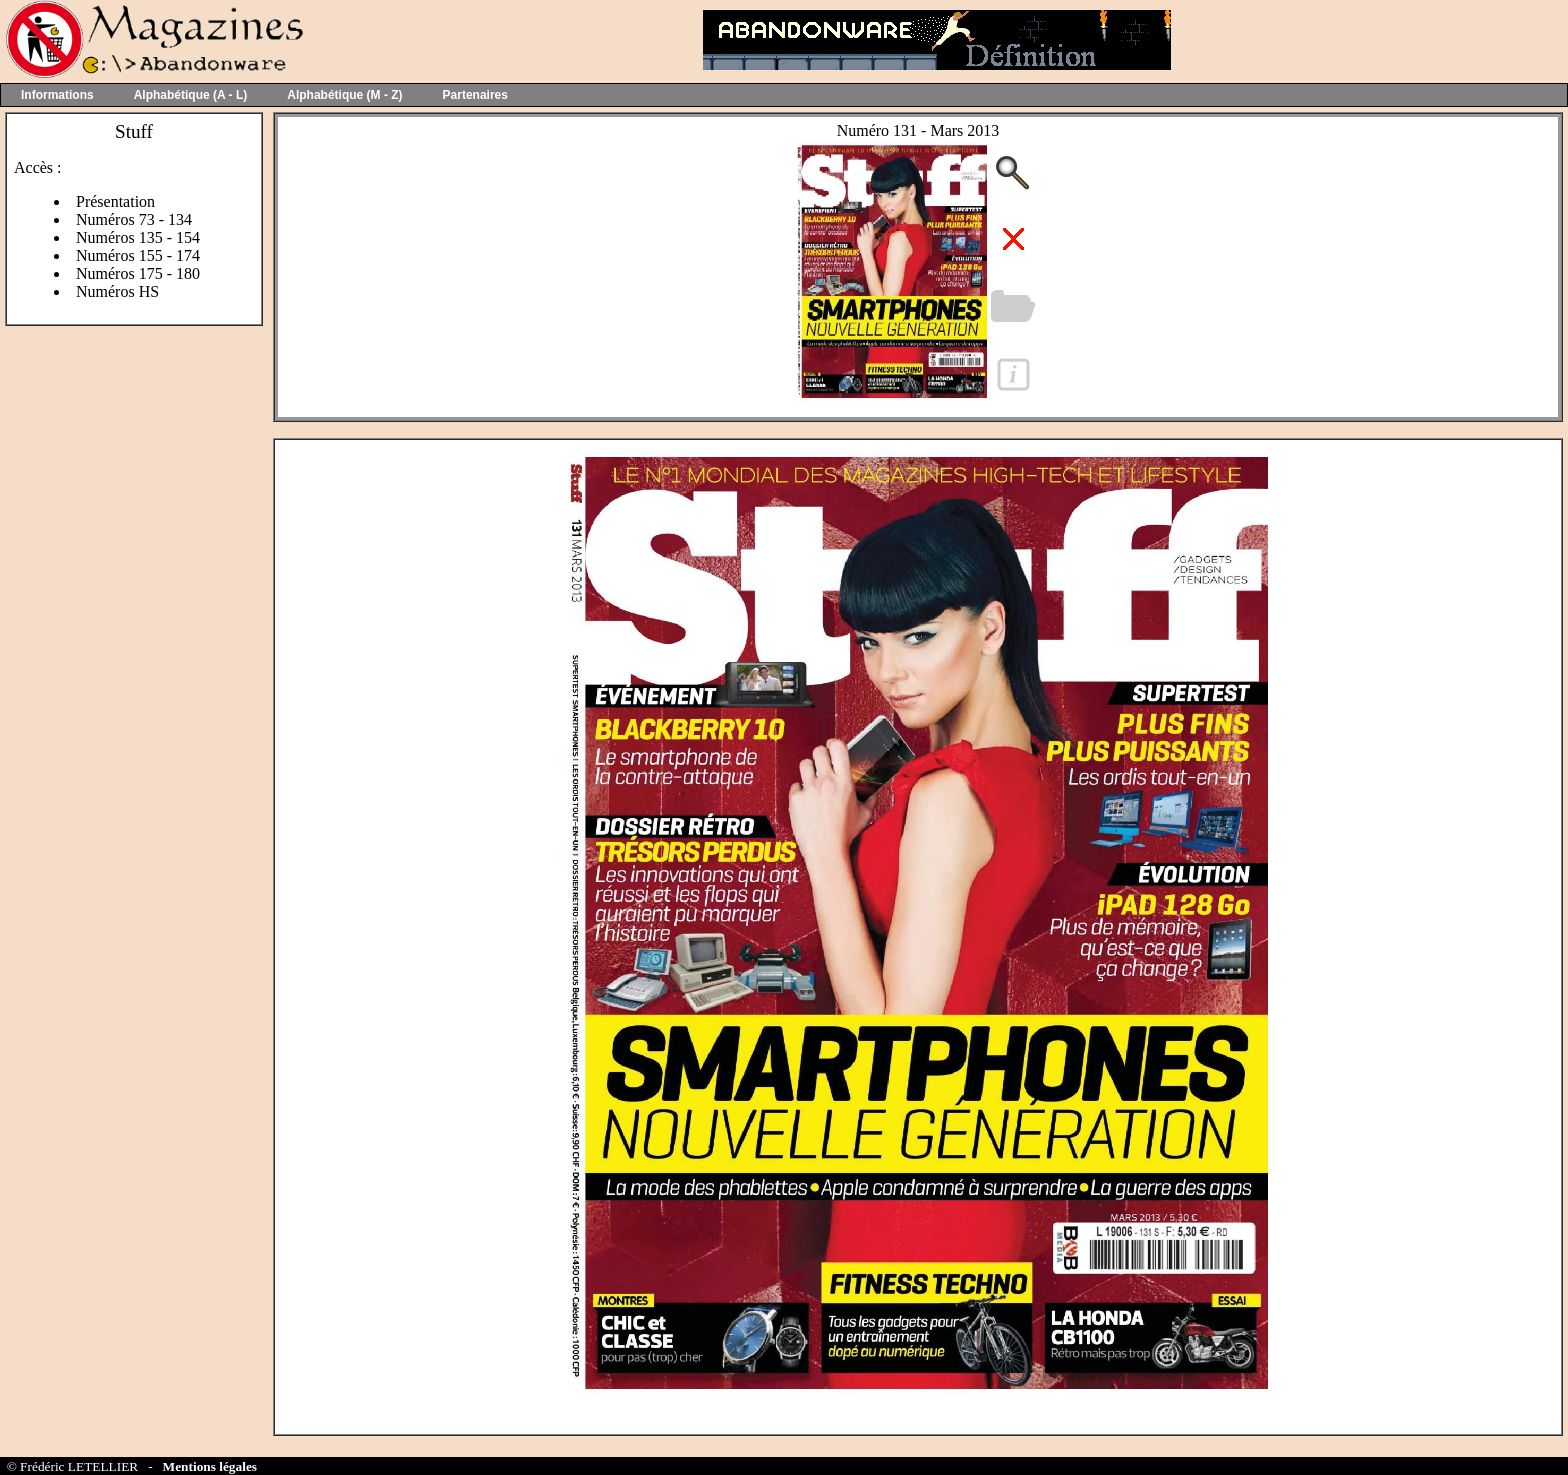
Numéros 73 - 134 (134, 219)
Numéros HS (117, 291)
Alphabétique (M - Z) (344, 95)
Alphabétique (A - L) (191, 95)
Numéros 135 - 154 (138, 237)
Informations (57, 95)
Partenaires (475, 95)
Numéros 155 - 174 (138, 255)
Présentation (115, 201)
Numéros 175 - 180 (138, 273)
